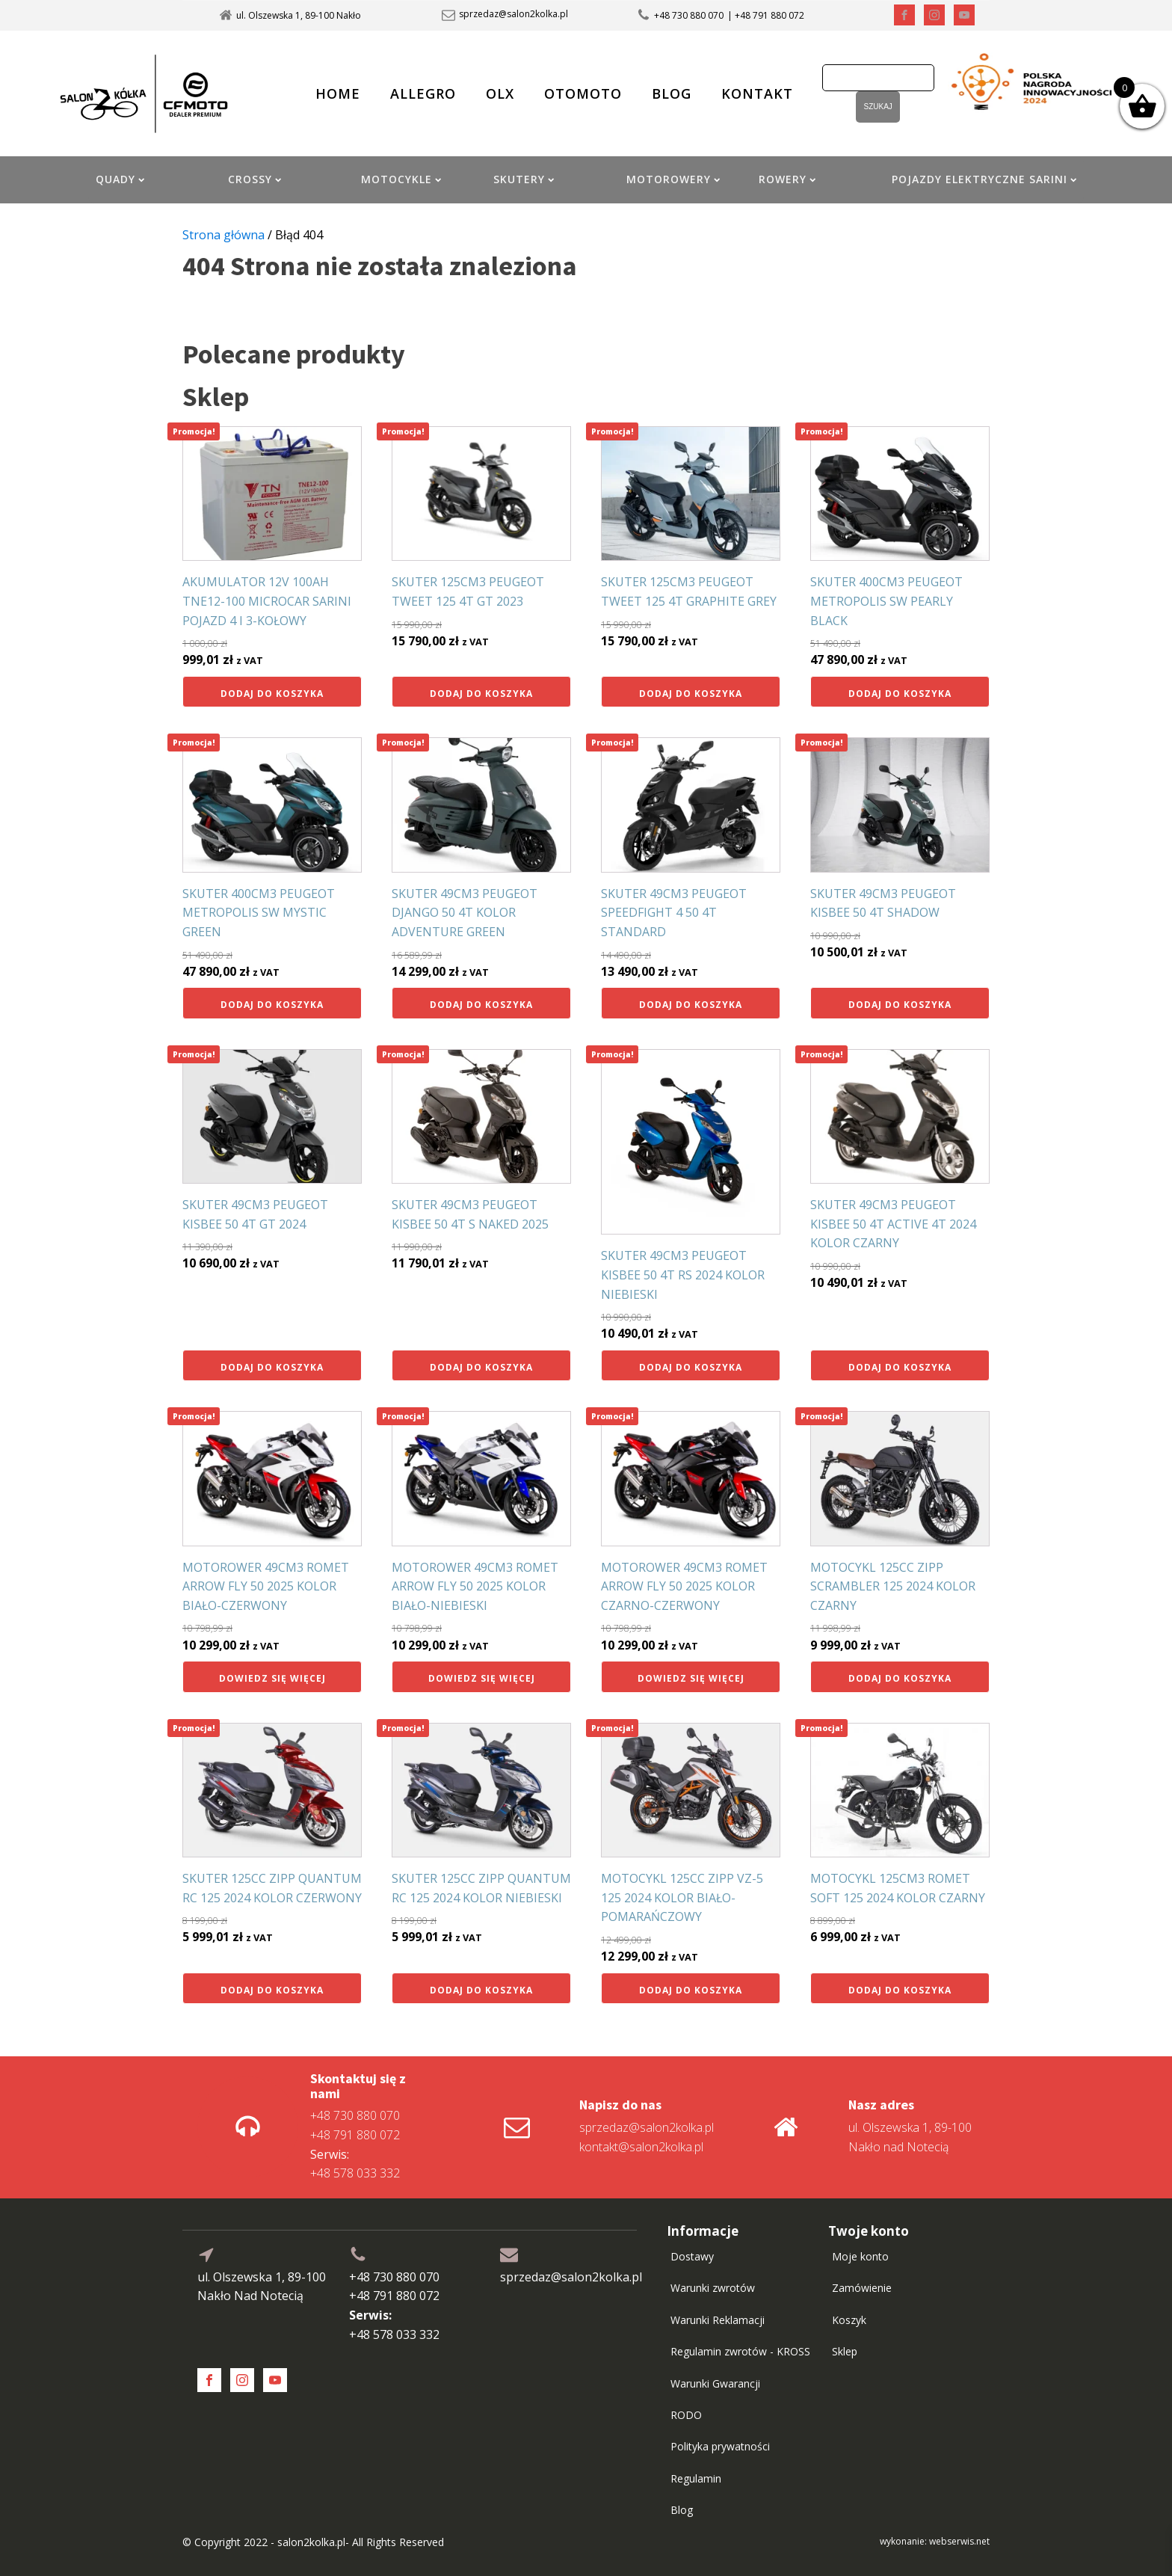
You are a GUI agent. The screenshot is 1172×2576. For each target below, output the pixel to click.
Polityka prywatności (720, 2446)
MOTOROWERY (673, 179)
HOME (337, 93)
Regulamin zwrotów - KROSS (740, 2351)
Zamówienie (862, 2288)
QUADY (120, 179)
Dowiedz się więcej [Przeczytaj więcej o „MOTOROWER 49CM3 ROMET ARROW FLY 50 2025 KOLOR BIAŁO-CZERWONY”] (272, 1678)
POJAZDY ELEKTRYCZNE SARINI (984, 179)
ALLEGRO (423, 93)
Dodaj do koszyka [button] (272, 693)
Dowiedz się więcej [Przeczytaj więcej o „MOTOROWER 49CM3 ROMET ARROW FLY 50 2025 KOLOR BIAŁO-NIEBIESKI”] (481, 1678)
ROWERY (787, 179)
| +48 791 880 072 (765, 15)
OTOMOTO (583, 93)
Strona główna (223, 235)
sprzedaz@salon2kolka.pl (513, 14)
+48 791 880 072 (355, 2135)
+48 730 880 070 (689, 15)
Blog (681, 2510)
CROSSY (254, 179)
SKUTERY (523, 179)
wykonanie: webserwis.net (935, 2541)
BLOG (671, 93)
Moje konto (860, 2256)
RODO (686, 2415)
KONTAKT (757, 93)
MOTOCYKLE (401, 179)
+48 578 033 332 (355, 2164)
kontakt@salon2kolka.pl (641, 2147)
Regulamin (695, 2478)
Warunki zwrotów (712, 2288)
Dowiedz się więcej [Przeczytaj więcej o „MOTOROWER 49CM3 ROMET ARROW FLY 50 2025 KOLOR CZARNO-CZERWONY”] (691, 1678)
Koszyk (849, 2320)
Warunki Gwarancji (715, 2383)
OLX (500, 93)
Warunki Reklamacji (717, 2320)
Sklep (844, 2351)
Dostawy (692, 2256)
